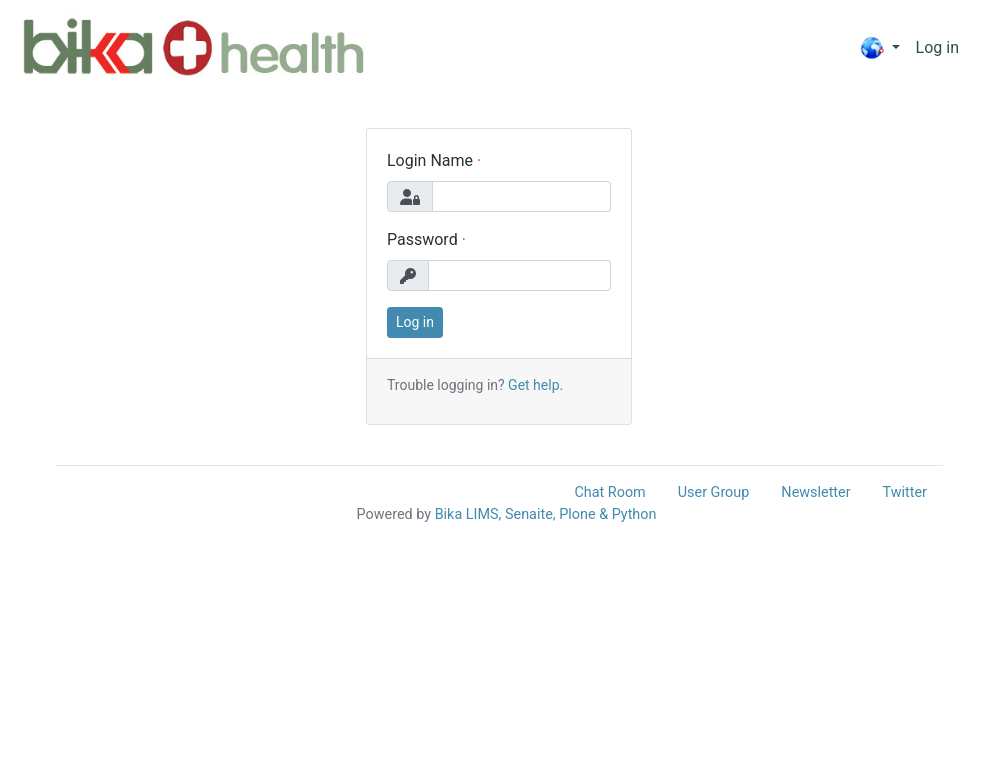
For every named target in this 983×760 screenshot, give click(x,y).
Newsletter (815, 492)
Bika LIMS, (468, 514)
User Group (714, 492)
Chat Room (609, 492)
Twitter (905, 492)
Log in (937, 47)
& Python (627, 514)
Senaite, (530, 514)
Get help (533, 385)
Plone (577, 514)
